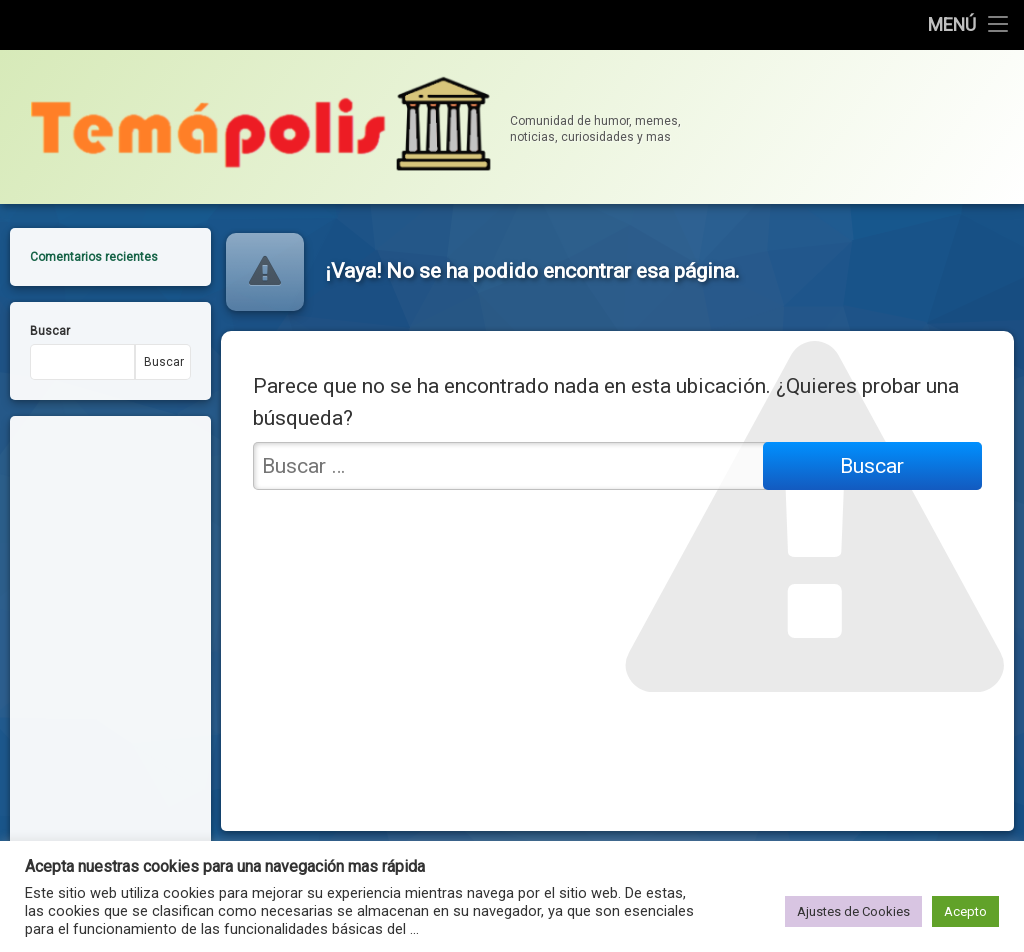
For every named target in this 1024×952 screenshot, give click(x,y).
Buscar (50, 322)
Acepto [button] (965, 911)
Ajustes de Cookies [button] (853, 911)
